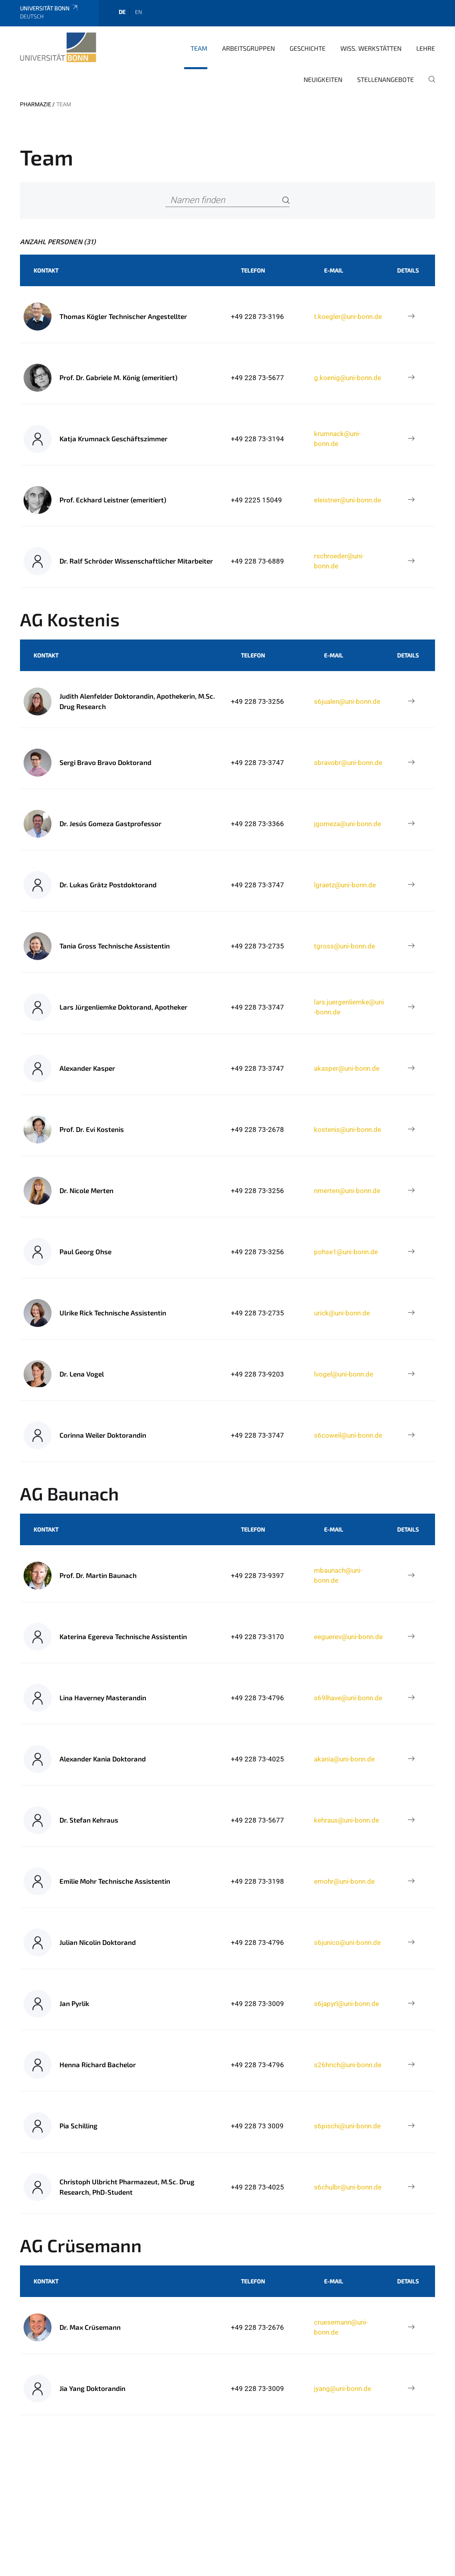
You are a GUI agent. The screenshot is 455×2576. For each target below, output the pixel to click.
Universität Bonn (49, 8)
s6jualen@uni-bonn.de (347, 701)
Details (408, 270)
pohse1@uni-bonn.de (346, 1252)
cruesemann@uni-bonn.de (341, 2327)
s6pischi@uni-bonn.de (347, 2126)
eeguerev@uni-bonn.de (348, 1637)
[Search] (286, 200)
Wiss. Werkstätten (370, 48)
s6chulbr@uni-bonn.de (347, 2187)
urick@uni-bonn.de (342, 1313)
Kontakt (46, 270)
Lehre (425, 48)
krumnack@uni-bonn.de (337, 438)
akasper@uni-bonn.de (346, 1068)
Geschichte (308, 48)
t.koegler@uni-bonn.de (348, 317)
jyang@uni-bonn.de (342, 2389)
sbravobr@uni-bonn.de (348, 763)
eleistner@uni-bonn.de (347, 500)
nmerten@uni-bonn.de (347, 1191)
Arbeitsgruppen (248, 48)
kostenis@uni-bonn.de (347, 1130)
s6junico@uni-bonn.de (347, 1942)
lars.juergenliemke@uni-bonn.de (349, 1007)
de (122, 11)
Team (199, 48)
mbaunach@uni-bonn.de (338, 1575)
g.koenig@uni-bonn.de (347, 378)
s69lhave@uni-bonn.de (348, 1698)
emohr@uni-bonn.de (344, 1881)
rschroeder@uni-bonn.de (339, 561)
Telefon (253, 270)
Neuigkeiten (323, 79)
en (138, 11)
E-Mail (333, 270)
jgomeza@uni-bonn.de (347, 824)
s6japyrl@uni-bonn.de (346, 2004)
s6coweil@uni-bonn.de (348, 1435)
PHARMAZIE (35, 104)
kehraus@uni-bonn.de (346, 1820)
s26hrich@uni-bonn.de (347, 2065)
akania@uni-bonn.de (344, 1759)
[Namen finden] (227, 200)
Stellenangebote (385, 79)
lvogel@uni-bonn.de (343, 1374)
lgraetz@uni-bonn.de (345, 885)
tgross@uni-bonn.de (344, 946)
